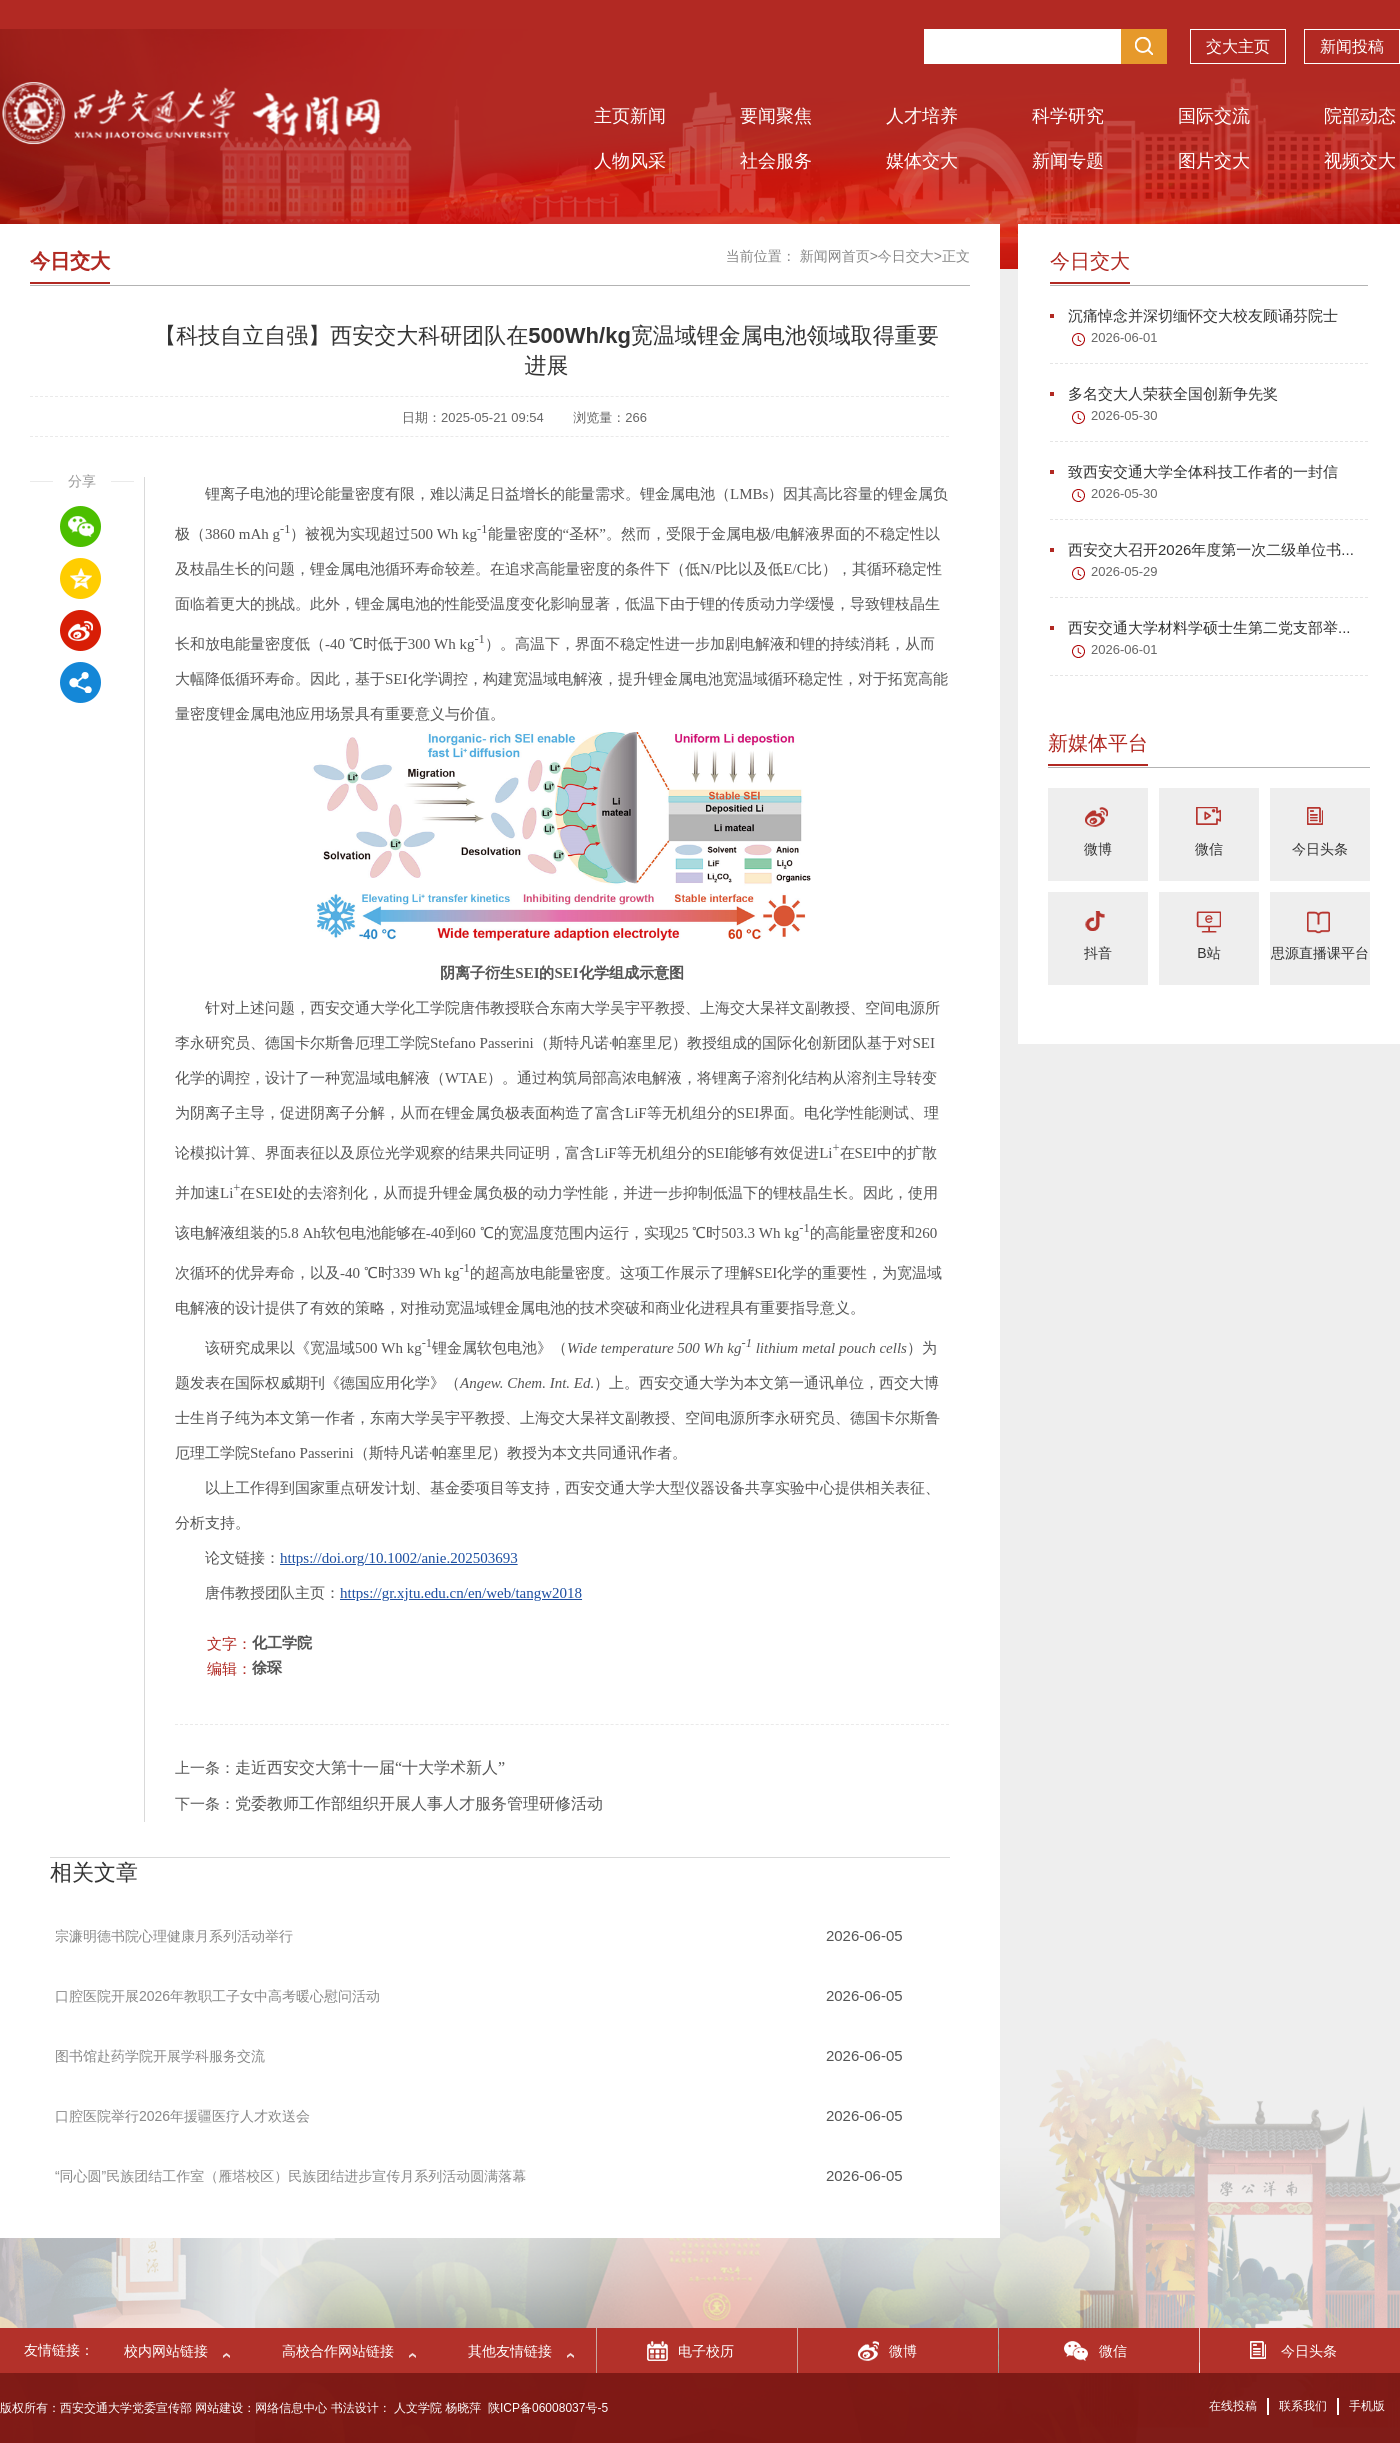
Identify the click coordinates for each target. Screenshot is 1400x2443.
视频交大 (1360, 161)
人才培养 (922, 116)
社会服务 (776, 161)
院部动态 (1360, 116)
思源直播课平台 (1320, 953)
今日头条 (1320, 849)
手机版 (1367, 2406)
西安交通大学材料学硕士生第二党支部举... (1200, 627)
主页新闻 (630, 116)
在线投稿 (1233, 2406)
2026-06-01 (1124, 337)
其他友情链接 (510, 2351)
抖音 (1098, 953)
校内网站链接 (166, 2351)
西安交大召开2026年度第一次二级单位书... (1202, 549)
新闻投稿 (1352, 50)
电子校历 (706, 2351)
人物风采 (630, 161)
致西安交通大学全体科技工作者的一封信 (1194, 471)
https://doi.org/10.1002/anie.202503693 (399, 1558)
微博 (1098, 849)
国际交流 (1214, 116)
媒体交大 (922, 161)
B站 (1208, 953)
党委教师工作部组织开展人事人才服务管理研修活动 (419, 1803)
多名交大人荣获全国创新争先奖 (1164, 393)
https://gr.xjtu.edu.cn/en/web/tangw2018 (461, 1593)
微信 (1209, 849)
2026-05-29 (1124, 571)
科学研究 (1068, 116)
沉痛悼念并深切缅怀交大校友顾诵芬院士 (1194, 315)
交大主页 (1238, 50)
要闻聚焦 (776, 116)
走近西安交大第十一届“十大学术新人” (370, 1767)
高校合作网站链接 (338, 2351)
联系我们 (1303, 2406)
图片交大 (1214, 161)
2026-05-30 (1124, 415)
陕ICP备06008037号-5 (548, 2408)
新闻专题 (1068, 161)
